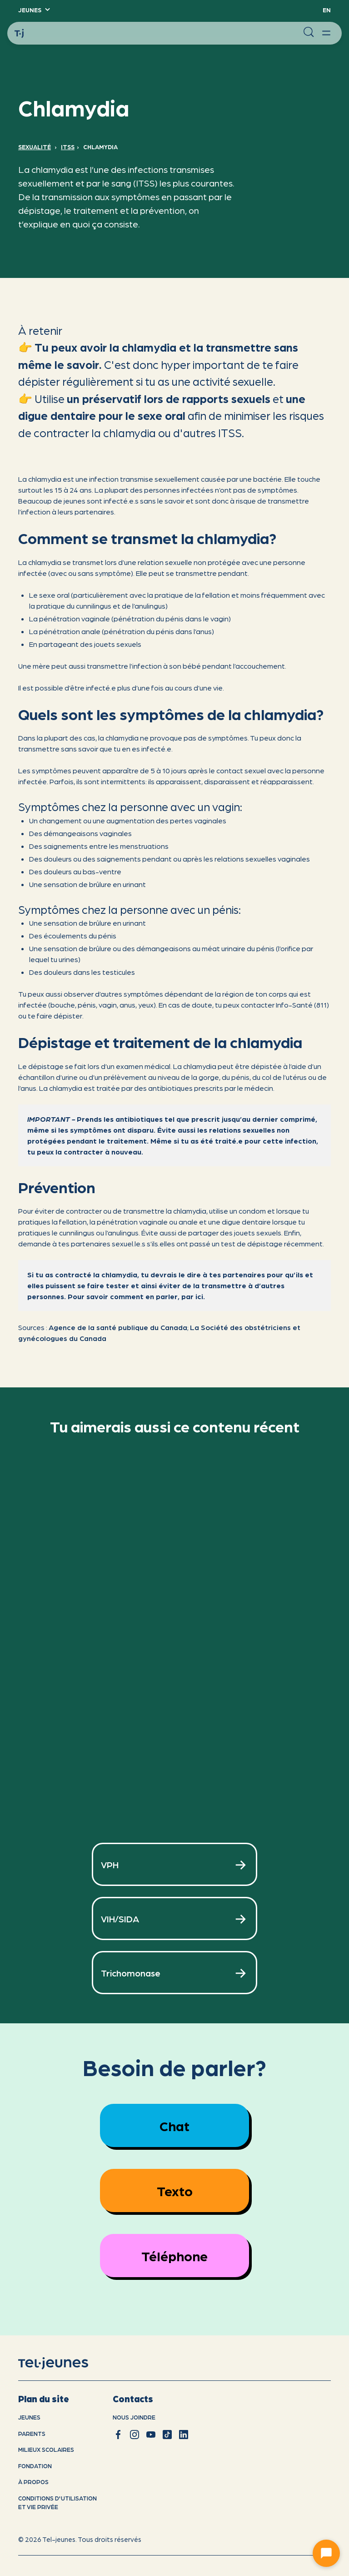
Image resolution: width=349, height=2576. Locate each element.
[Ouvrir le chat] (326, 2553)
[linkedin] (183, 2434)
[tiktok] (167, 2434)
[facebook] (118, 2434)
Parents (31, 2433)
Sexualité (34, 146)
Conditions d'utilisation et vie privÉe (57, 2502)
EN (327, 9)
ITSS (68, 146)
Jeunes (29, 2417)
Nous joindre (134, 2417)
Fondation (35, 2465)
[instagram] (134, 2434)
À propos (33, 2481)
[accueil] (64, 2363)
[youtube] (150, 2434)
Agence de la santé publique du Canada (118, 1327)
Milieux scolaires (46, 2449)
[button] (34, 10)
